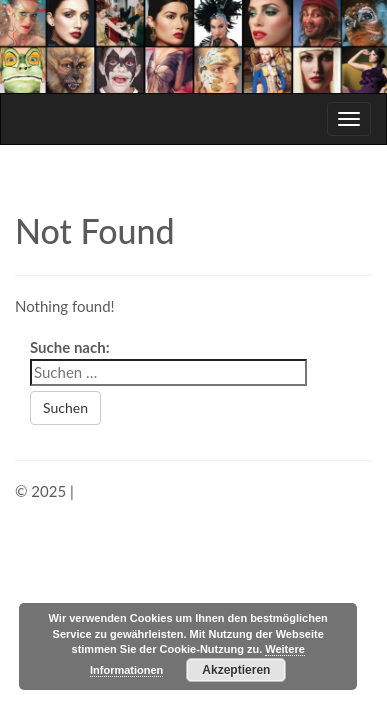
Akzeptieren (236, 670)
